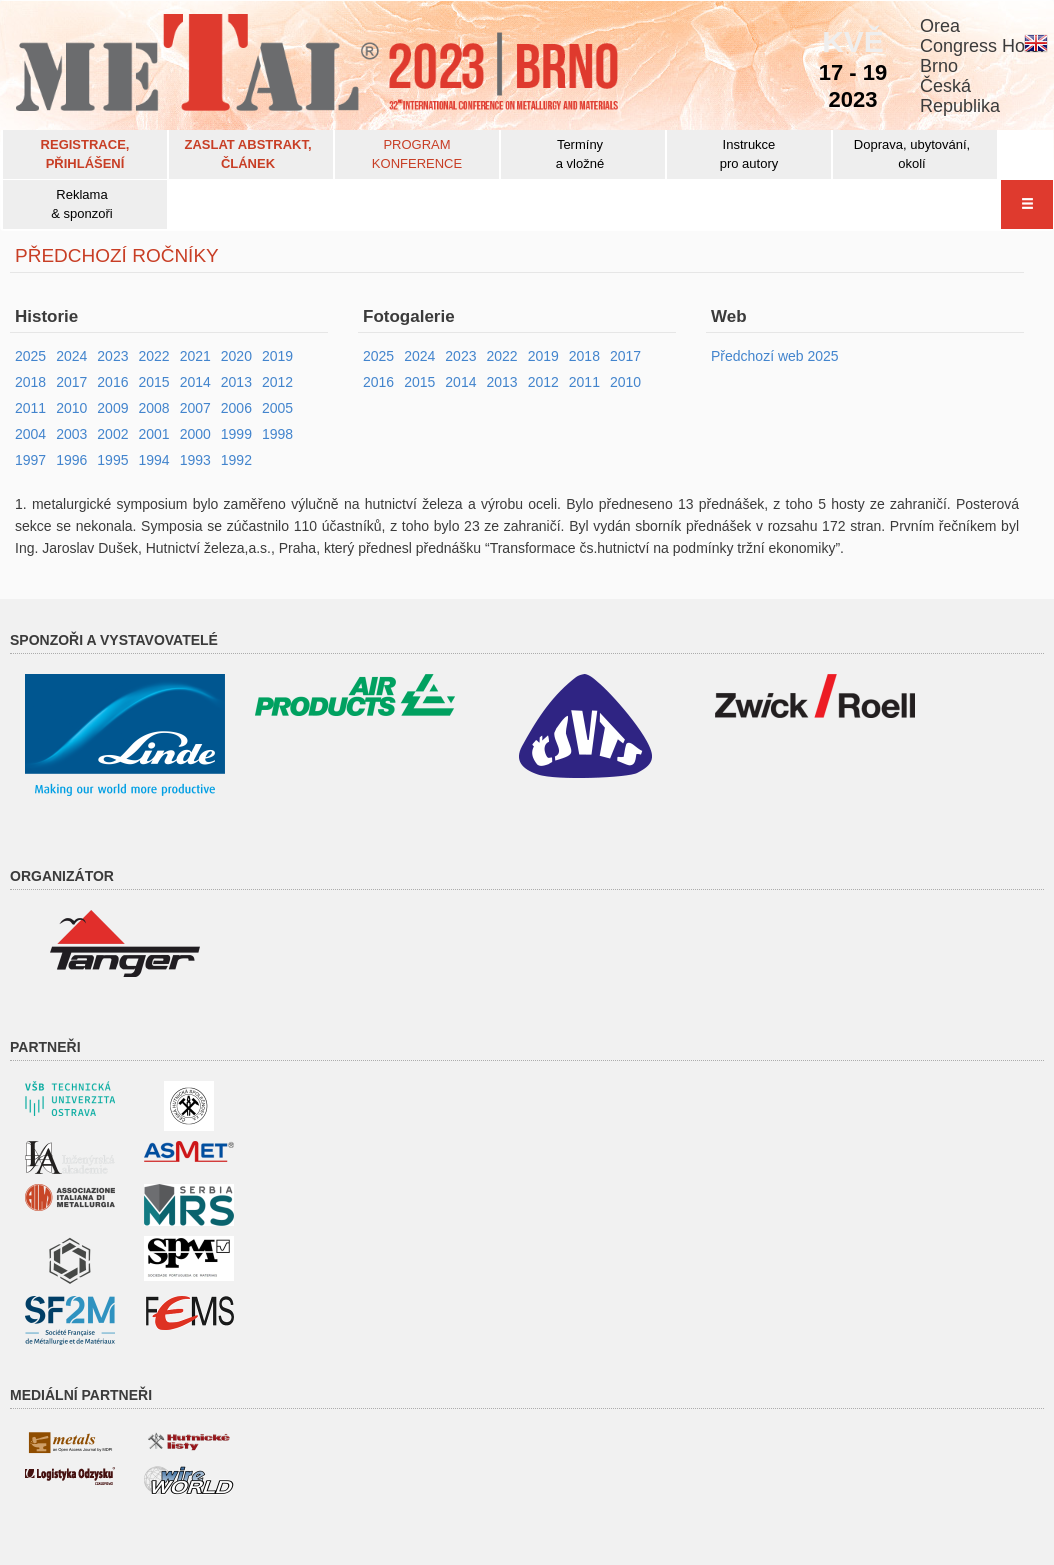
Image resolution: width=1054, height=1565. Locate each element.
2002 (112, 434)
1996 (71, 460)
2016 (112, 382)
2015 (153, 382)
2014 (195, 382)
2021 (195, 356)
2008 (153, 408)
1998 (277, 434)
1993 (195, 460)
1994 (153, 460)
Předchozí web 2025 (775, 356)
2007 (195, 408)
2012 (277, 382)
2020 (236, 356)
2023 (112, 356)
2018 (30, 382)
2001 (153, 434)
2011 (30, 408)
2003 (71, 434)
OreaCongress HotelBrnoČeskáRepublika (982, 66)
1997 (30, 460)
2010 (71, 408)
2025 (30, 356)
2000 (195, 434)
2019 (277, 356)
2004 (30, 434)
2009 (112, 408)
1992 (236, 460)
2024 (71, 356)
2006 (236, 408)
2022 (153, 356)
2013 (236, 382)
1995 (112, 460)
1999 (236, 434)
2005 (277, 408)
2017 (71, 382)
